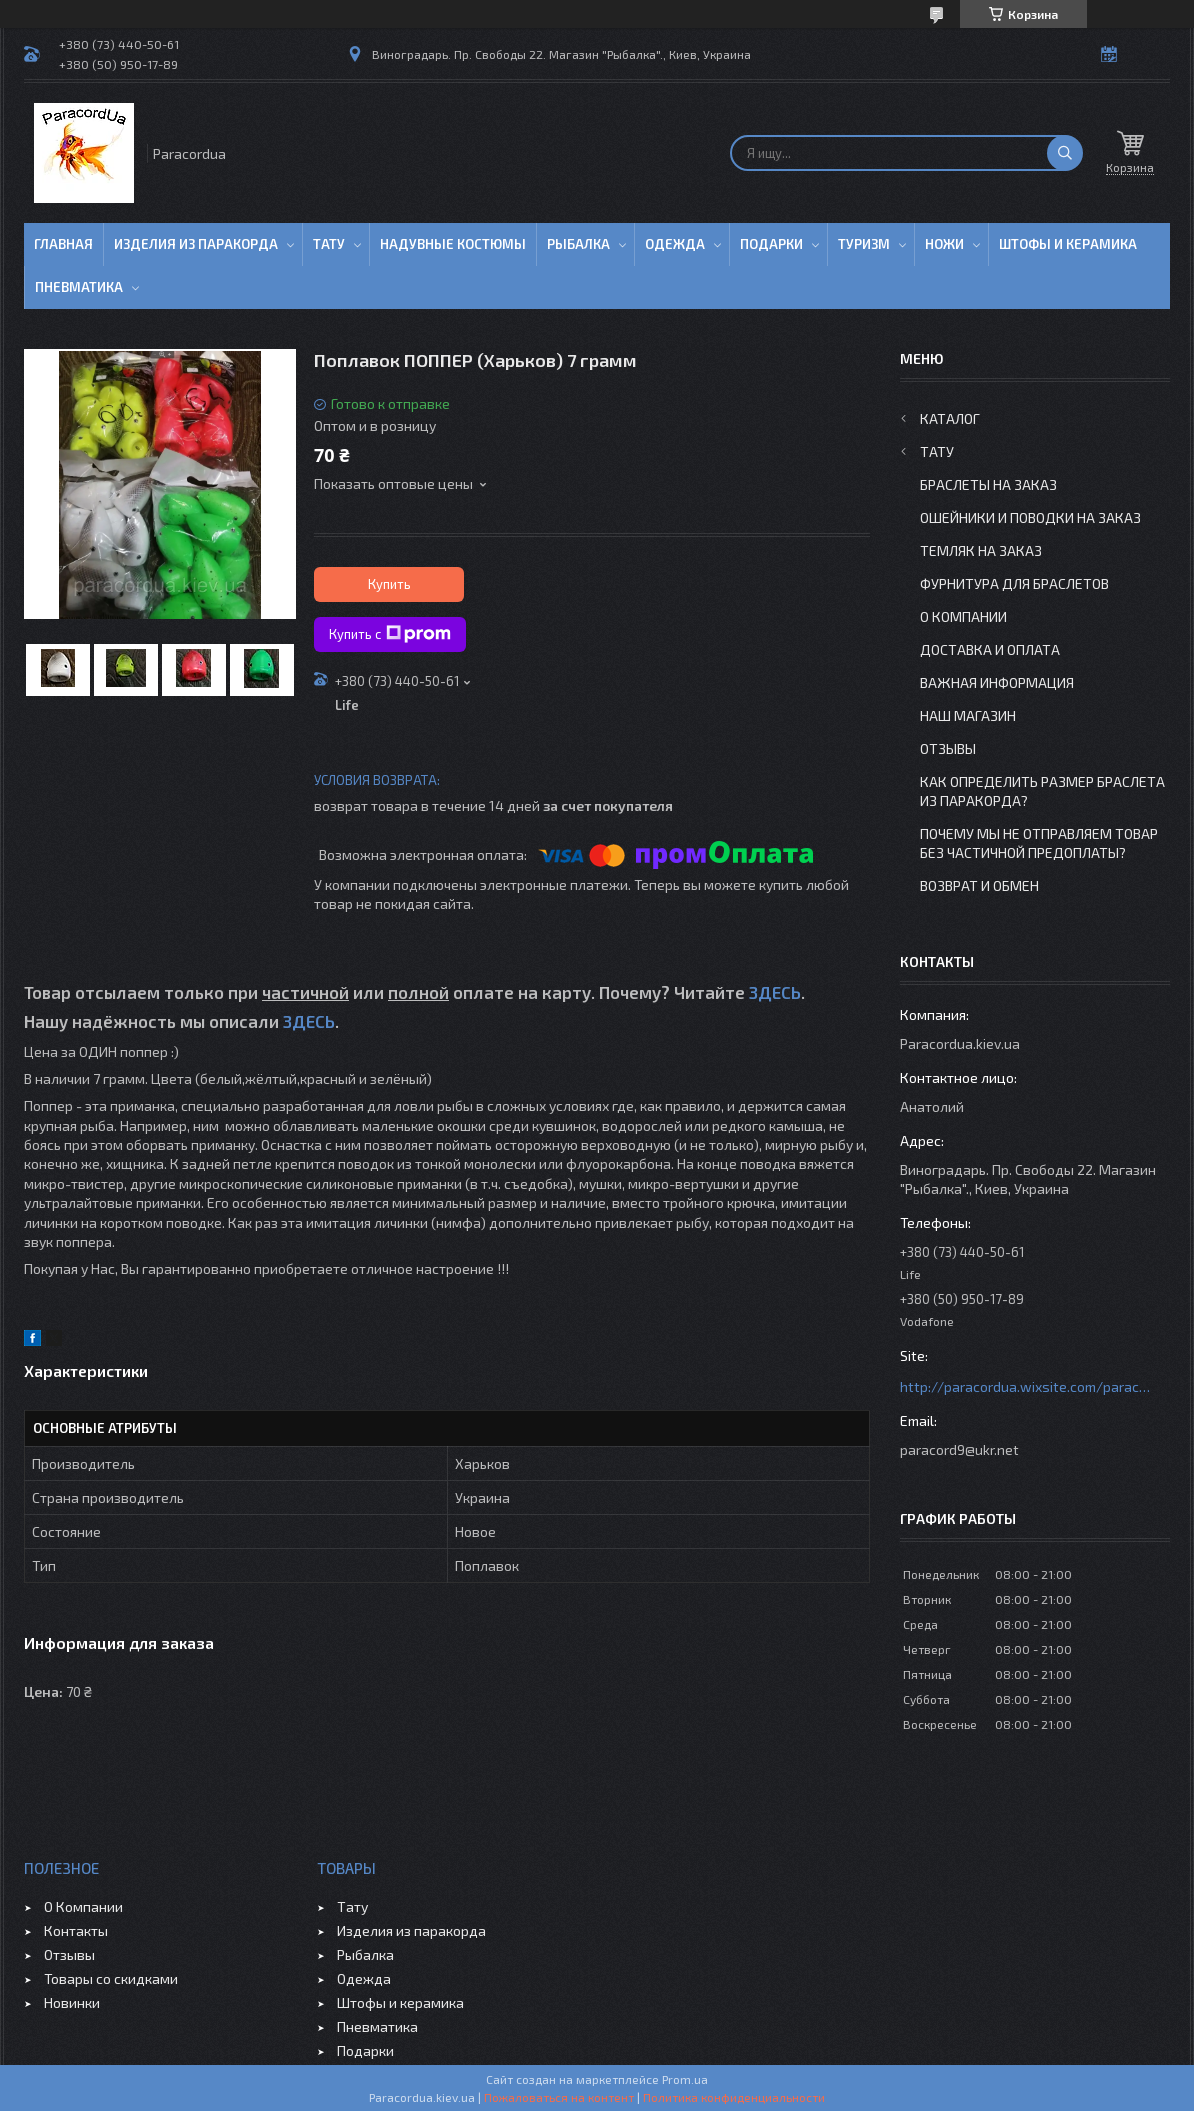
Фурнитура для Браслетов (1014, 583)
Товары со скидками (111, 1978)
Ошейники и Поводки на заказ (1030, 517)
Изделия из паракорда (196, 244)
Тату (329, 244)
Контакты (76, 1930)
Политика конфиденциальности (734, 2097)
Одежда (675, 244)
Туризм (864, 244)
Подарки (771, 244)
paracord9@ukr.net (959, 1449)
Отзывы (948, 748)
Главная (63, 244)
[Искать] (1065, 153)
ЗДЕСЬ (775, 992)
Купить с (390, 634)
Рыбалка (578, 244)
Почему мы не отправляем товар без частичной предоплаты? (1039, 843)
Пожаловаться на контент (559, 2097)
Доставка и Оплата (990, 649)
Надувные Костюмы (453, 244)
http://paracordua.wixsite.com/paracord (1025, 1386)
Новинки (72, 2002)
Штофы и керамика (400, 2002)
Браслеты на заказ (988, 484)
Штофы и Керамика (1068, 244)
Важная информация (997, 682)
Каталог (950, 418)
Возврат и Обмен (979, 885)
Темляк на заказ (981, 550)
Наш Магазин (968, 715)
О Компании (963, 616)
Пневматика (79, 287)
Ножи (944, 244)
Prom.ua (685, 2079)
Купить (389, 584)
